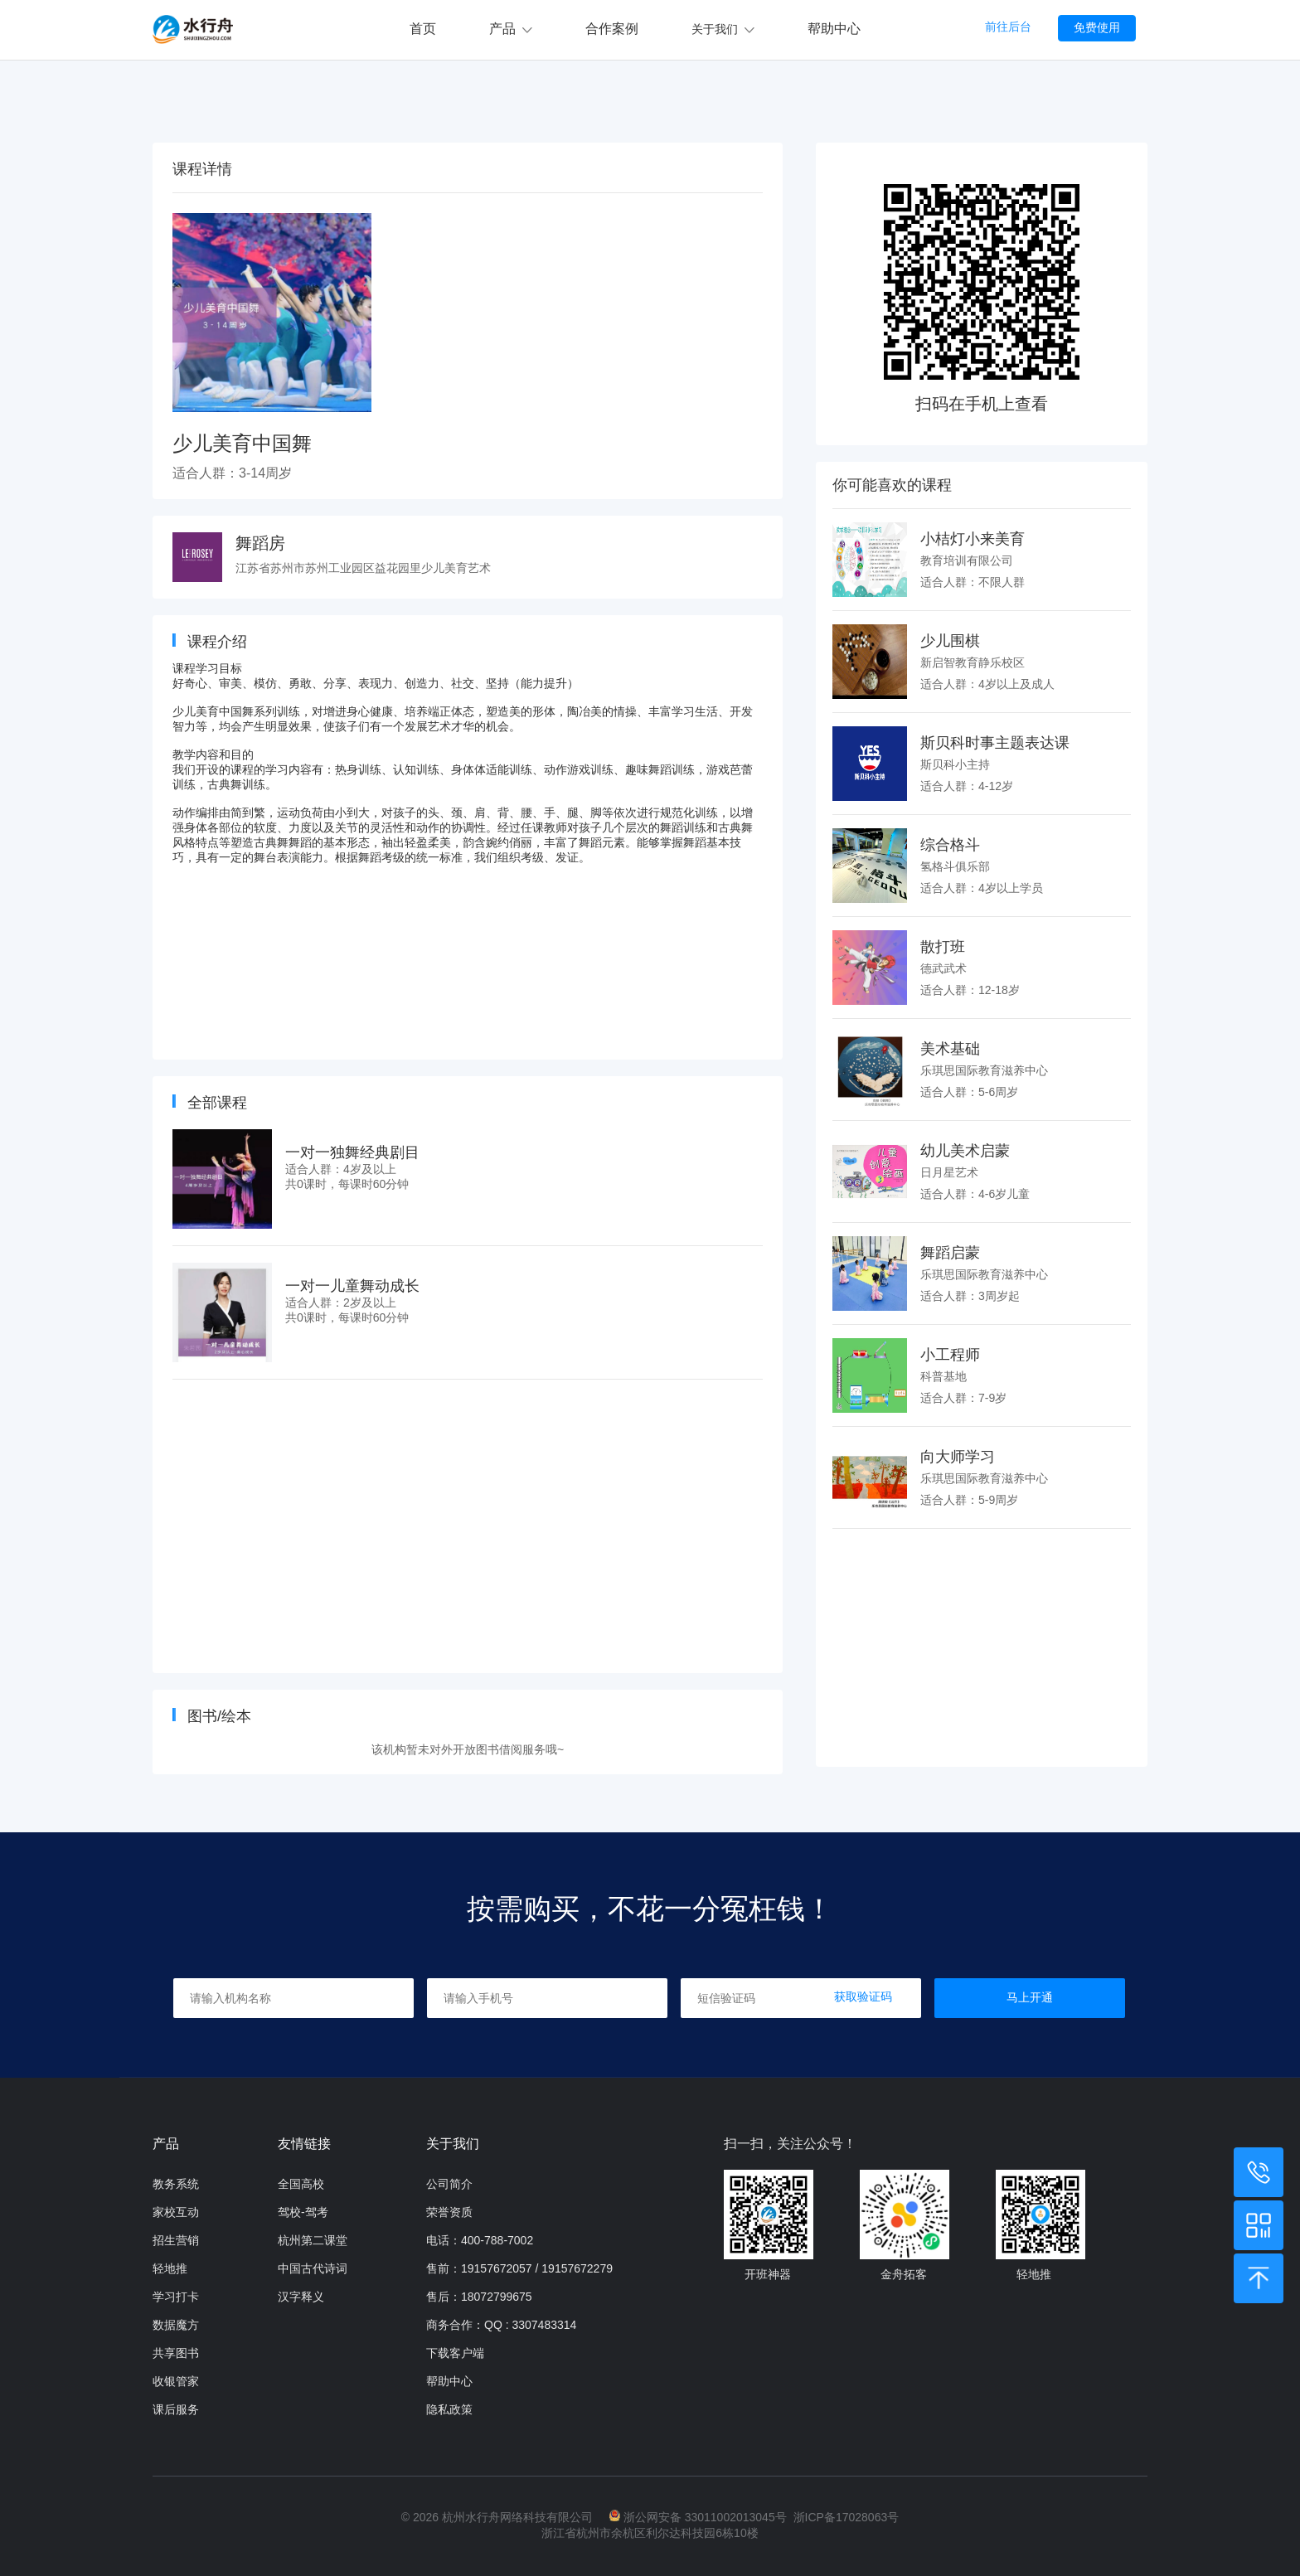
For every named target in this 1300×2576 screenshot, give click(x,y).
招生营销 (176, 2240)
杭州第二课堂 (312, 2240)
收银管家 (176, 2381)
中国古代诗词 (312, 2268)
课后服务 (176, 2409)
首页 (423, 29)
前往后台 (1008, 26)
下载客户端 (455, 2353)
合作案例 (611, 29)
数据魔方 (176, 2324)
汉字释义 (301, 2296)
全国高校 (301, 2183)
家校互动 (176, 2212)
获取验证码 (863, 1996)
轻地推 (170, 2268)
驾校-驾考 (303, 2212)
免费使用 (1097, 27)
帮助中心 (834, 29)
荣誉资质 (449, 2212)
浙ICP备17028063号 (846, 2517)
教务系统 (176, 2183)
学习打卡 (176, 2296)
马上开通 (1030, 1997)
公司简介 (449, 2183)
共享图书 (176, 2353)
